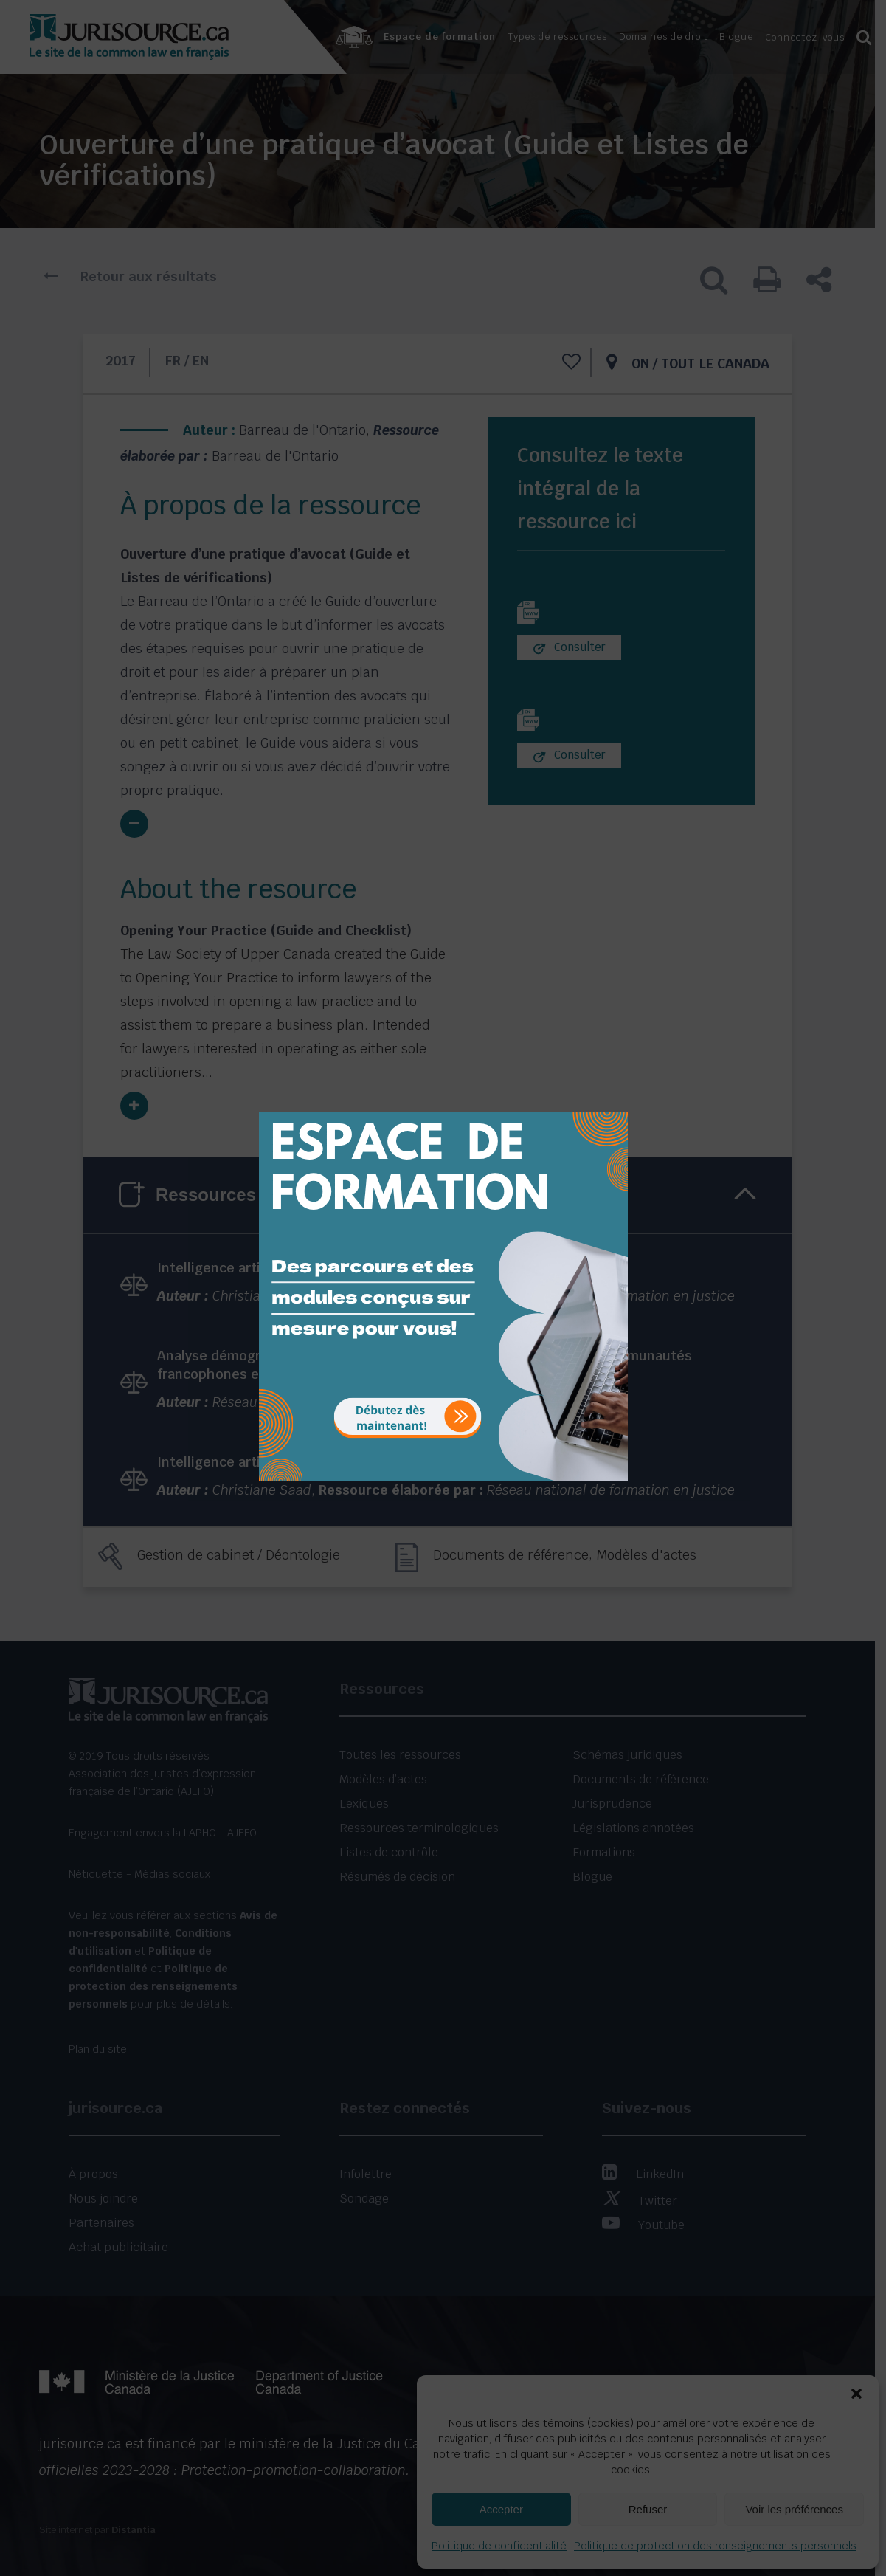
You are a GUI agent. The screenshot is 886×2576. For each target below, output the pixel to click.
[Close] (615, 1100)
